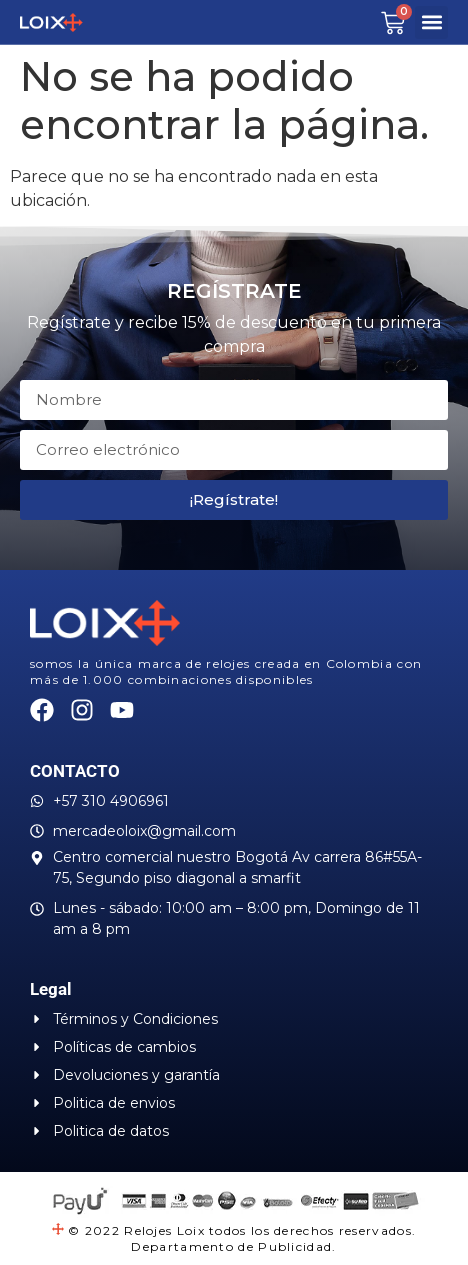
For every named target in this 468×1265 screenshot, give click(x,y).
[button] (431, 22)
